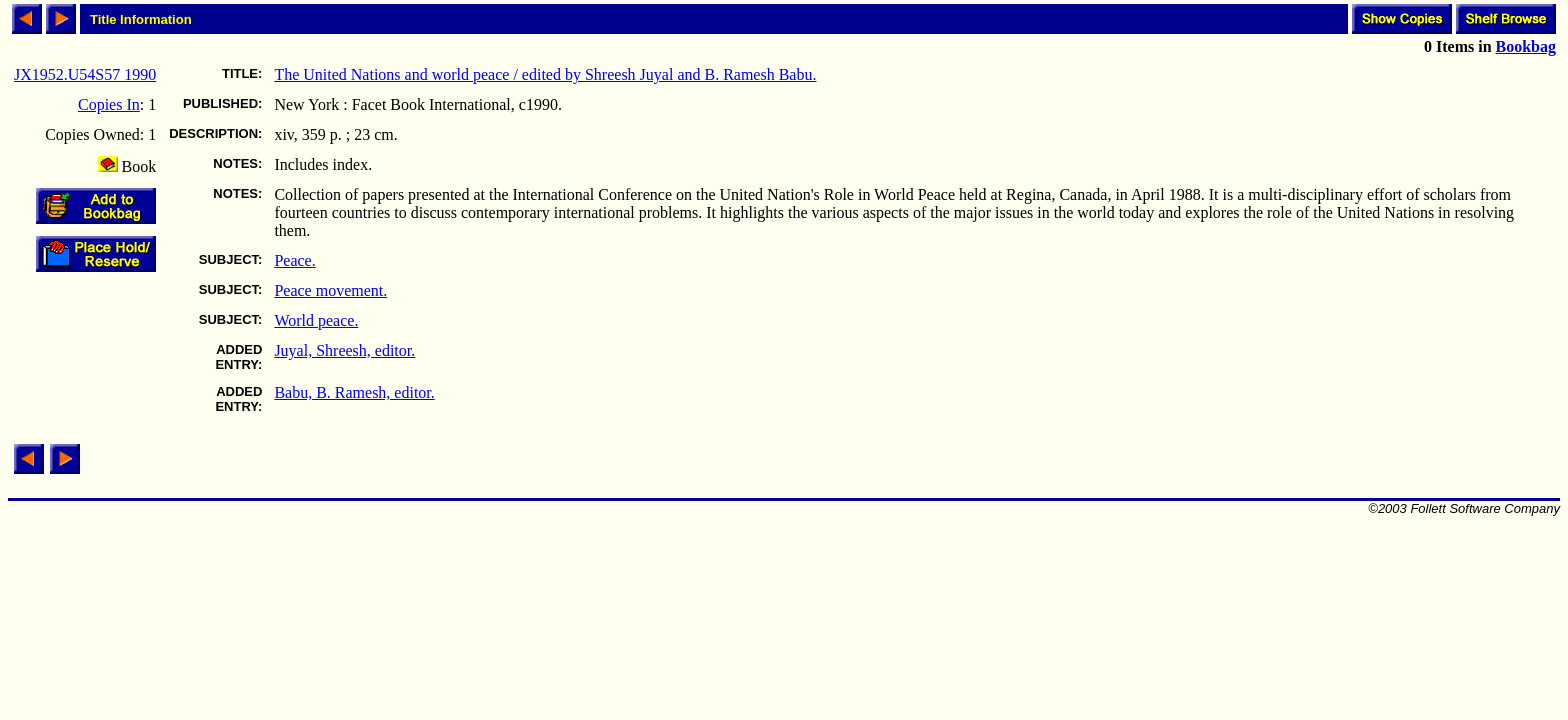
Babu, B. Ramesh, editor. (354, 392)
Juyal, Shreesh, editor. (344, 350)
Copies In (109, 104)
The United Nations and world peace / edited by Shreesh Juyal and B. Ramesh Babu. (545, 74)
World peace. (316, 320)
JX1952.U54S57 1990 (85, 74)
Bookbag (1526, 46)
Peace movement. (330, 290)
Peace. (294, 260)
